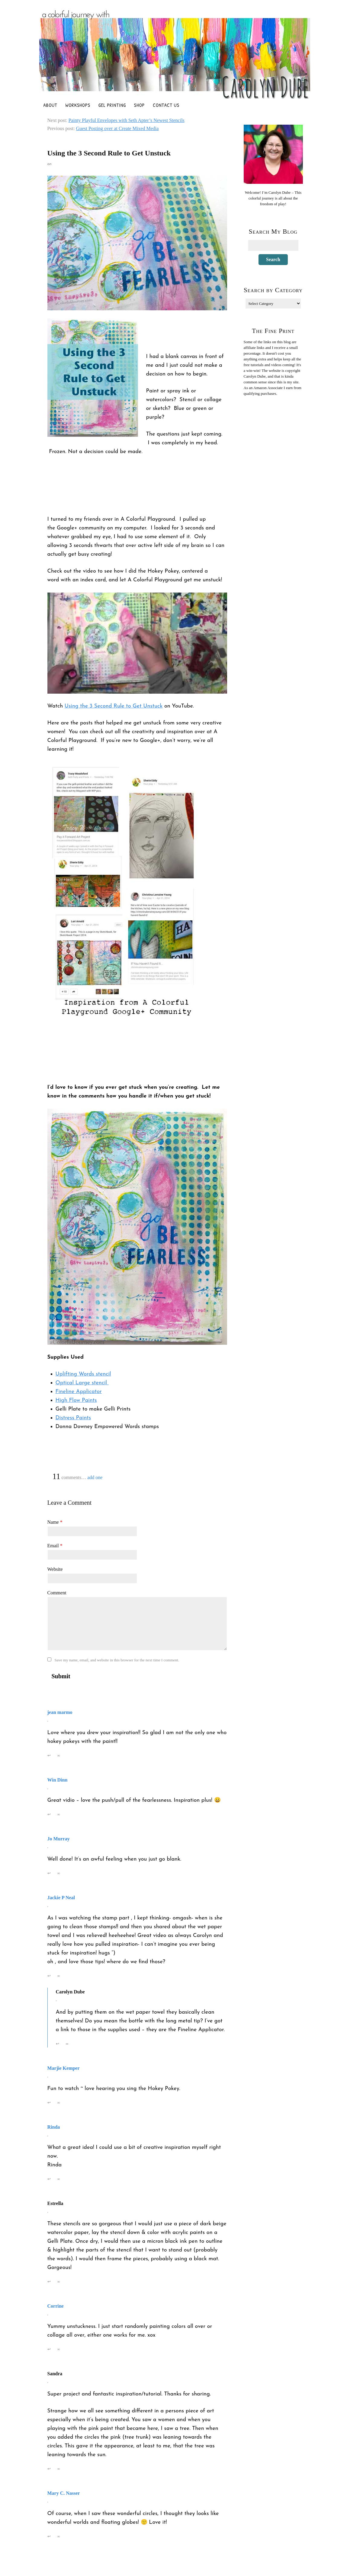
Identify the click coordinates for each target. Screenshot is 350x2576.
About (50, 105)
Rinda (53, 2127)
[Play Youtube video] (137, 643)
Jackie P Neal (61, 1897)
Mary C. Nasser (63, 2493)
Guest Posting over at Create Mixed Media (117, 128)
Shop (139, 105)
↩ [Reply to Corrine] (49, 2349)
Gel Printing (112, 105)
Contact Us (166, 105)
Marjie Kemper (63, 2068)
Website (55, 1569)
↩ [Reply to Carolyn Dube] (57, 2043)
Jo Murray (58, 1838)
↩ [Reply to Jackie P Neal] (49, 1976)
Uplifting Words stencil (83, 1374)
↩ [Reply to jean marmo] (49, 1755)
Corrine (55, 2306)
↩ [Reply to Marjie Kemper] (49, 2102)
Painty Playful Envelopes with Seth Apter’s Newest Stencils (127, 120)
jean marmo (59, 1712)
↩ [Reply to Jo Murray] (49, 1873)
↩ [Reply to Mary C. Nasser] (49, 2536)
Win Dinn (57, 1779)
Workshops (78, 105)
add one (94, 1477)
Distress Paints (73, 1418)
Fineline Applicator (79, 1392)
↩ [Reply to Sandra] (49, 2468)
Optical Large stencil (82, 1383)
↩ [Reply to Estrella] (49, 2281)
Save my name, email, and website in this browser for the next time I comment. (117, 1660)
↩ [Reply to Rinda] (49, 2179)
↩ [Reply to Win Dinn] (49, 1814)
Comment (56, 1592)
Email (55, 1545)
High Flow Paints (76, 1400)
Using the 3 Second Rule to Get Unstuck (113, 706)
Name (55, 1522)
